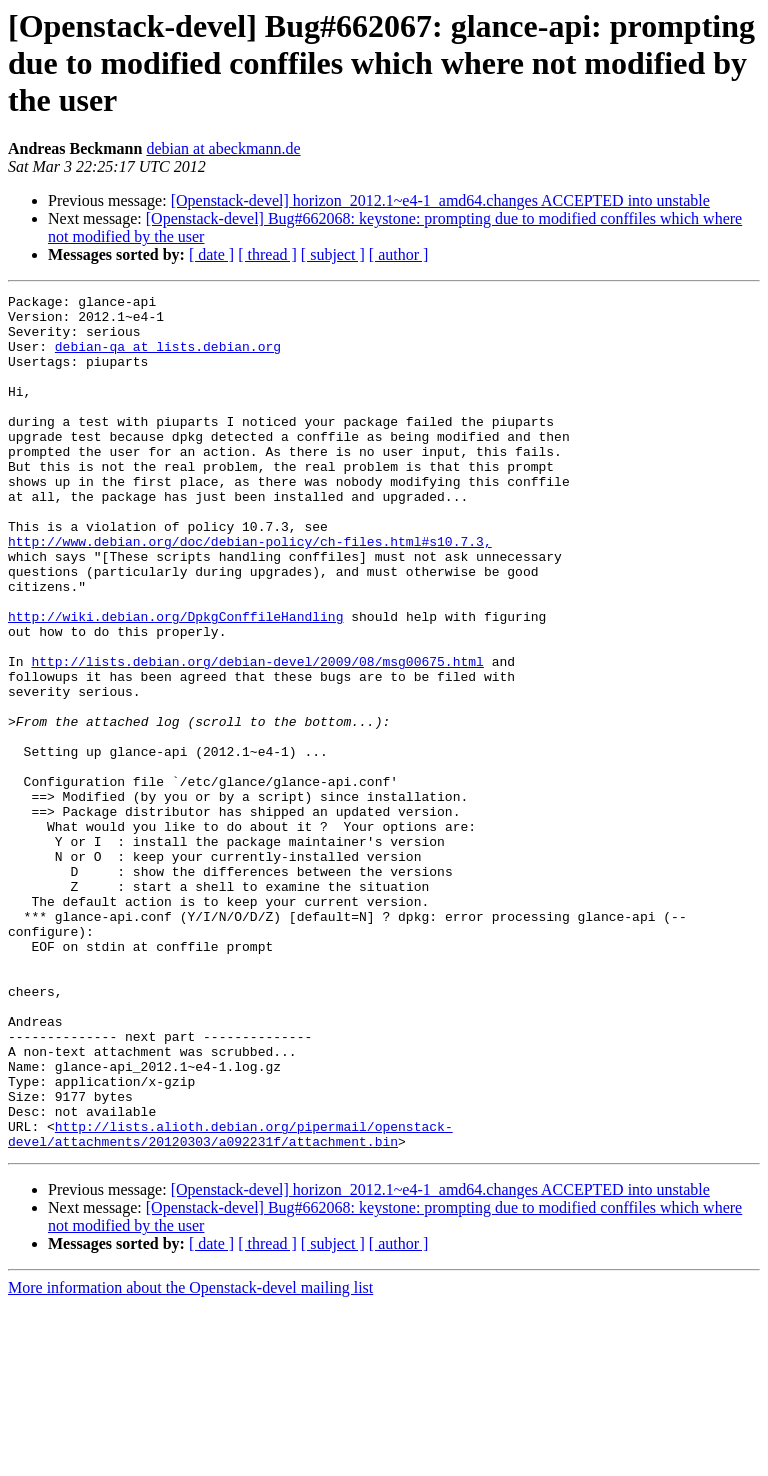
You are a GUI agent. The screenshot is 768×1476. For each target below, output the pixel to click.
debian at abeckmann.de (223, 148)
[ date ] (211, 254)
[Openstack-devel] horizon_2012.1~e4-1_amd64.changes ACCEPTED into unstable (440, 200)
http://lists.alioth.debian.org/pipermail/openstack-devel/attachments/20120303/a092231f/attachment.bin (230, 1303)
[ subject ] (333, 254)
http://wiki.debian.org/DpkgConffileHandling (175, 682)
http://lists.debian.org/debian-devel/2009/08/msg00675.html (257, 736)
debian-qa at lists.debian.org (168, 358)
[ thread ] (267, 254)
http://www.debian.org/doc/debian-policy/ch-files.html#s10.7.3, (250, 592)
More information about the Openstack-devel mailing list (190, 1458)
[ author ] (399, 254)
